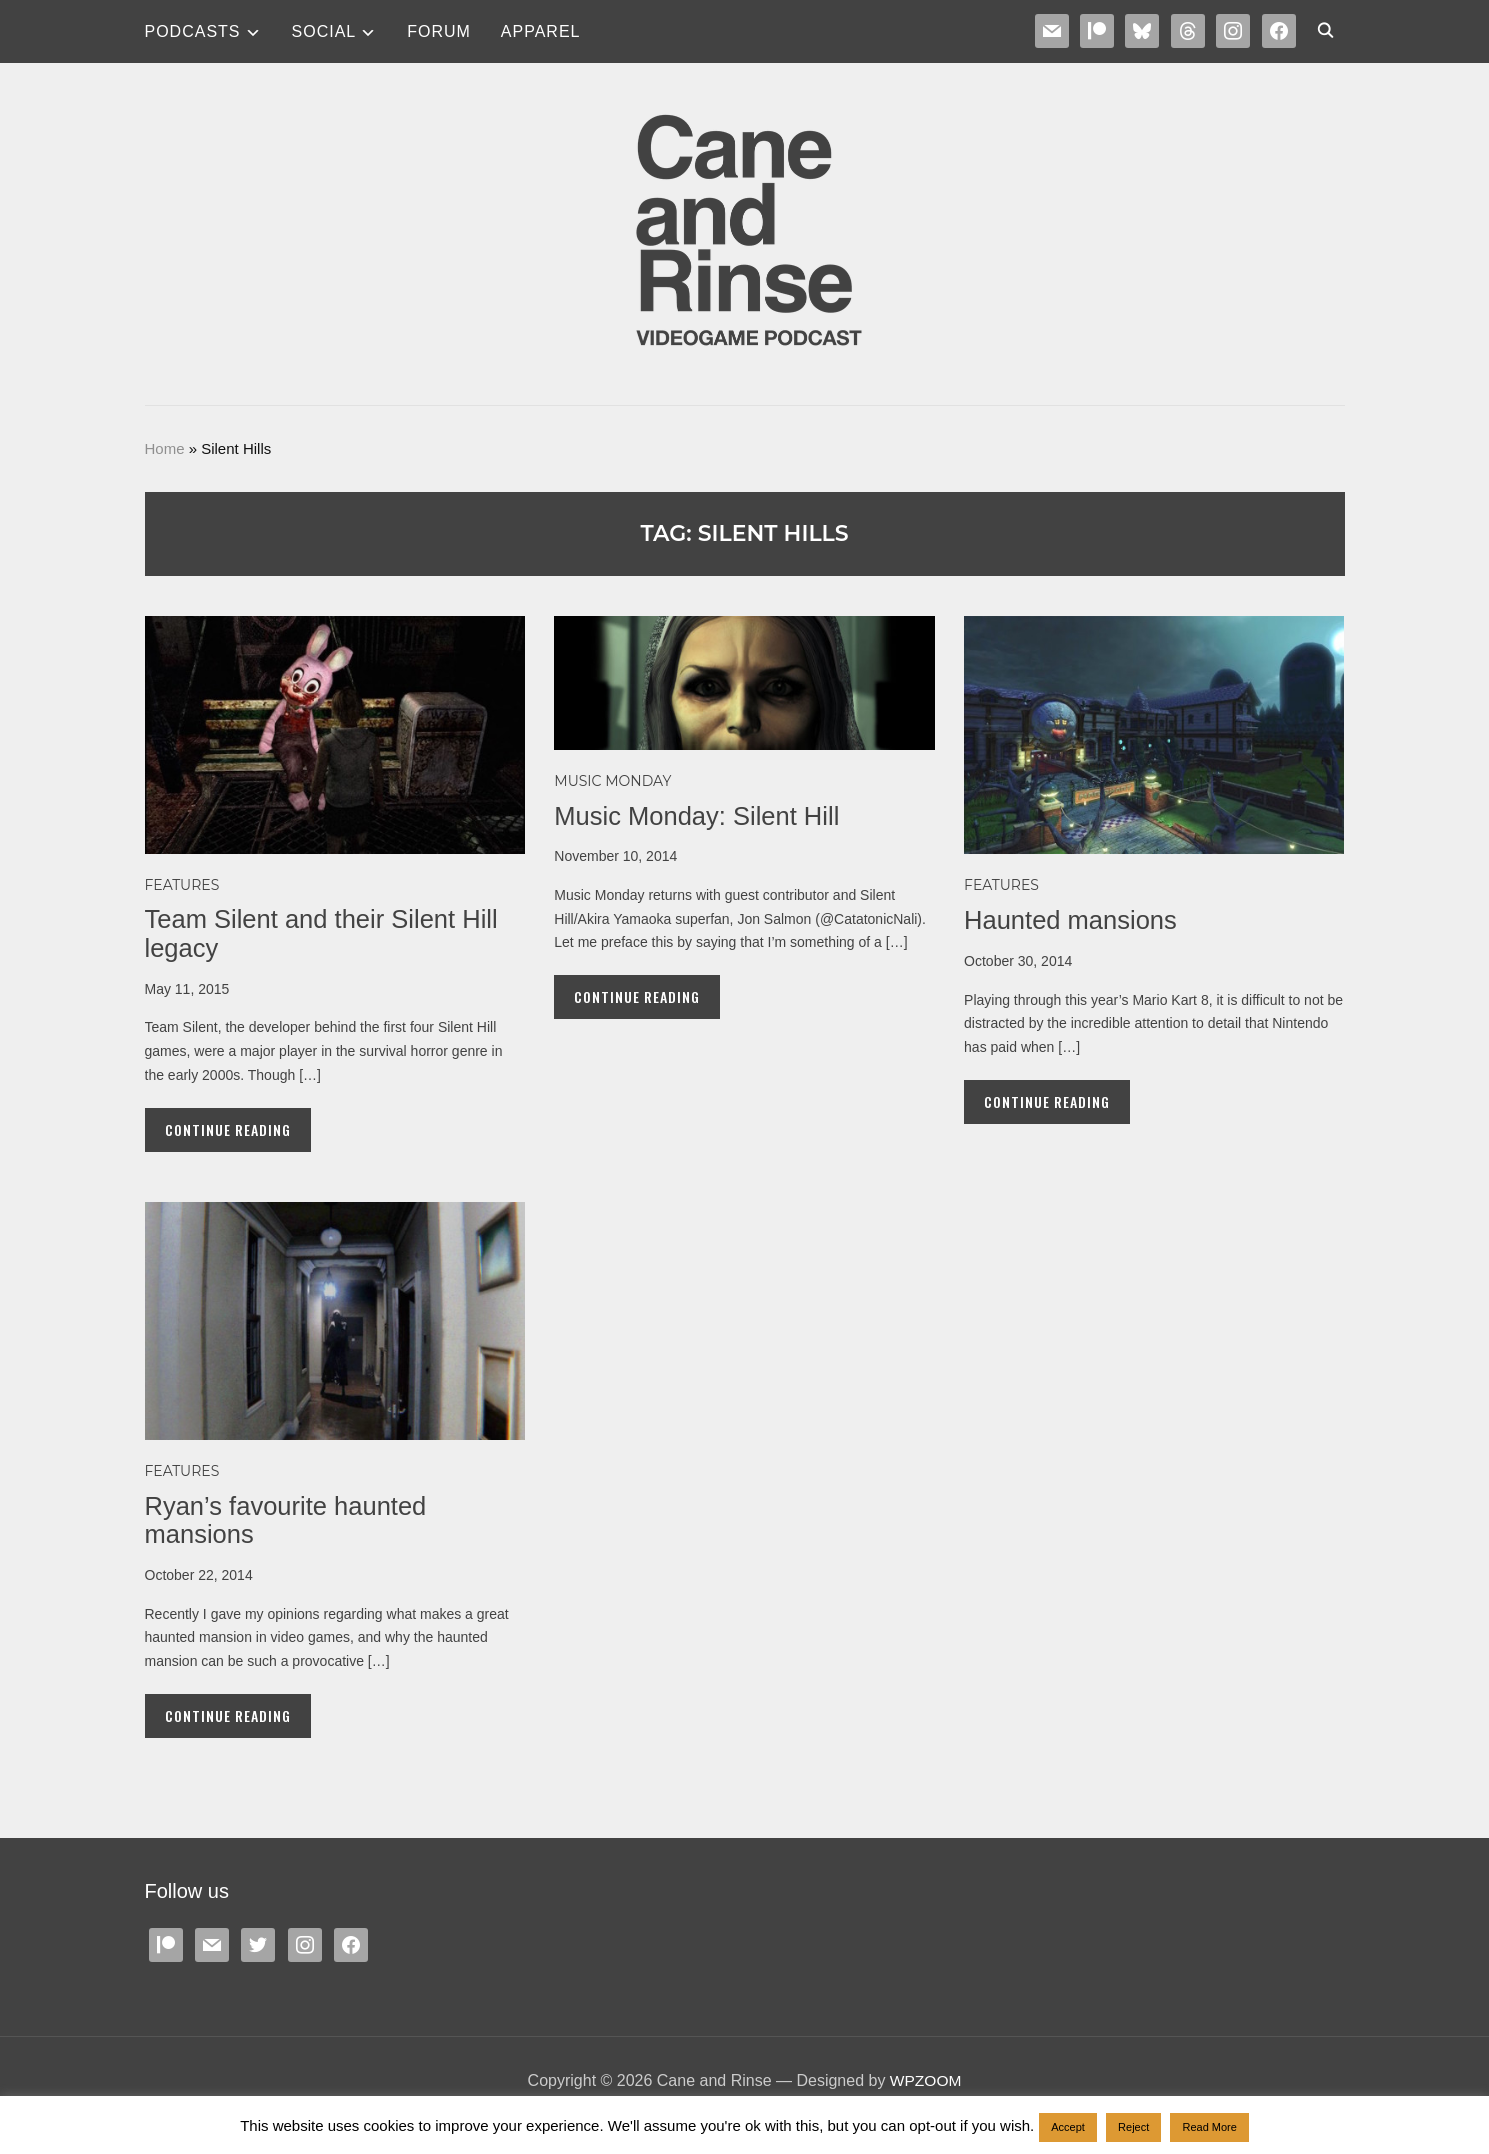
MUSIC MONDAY (612, 781)
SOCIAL (324, 31)
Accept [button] (1068, 2127)
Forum (439, 31)
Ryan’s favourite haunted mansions (288, 1520)
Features (182, 885)
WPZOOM (926, 2080)
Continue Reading (228, 1129)
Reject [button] (1133, 2127)
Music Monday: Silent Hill (699, 816)
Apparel (541, 31)
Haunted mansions (1072, 920)
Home (165, 448)
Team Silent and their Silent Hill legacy (325, 933)
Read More (1209, 2127)
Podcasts (193, 31)
